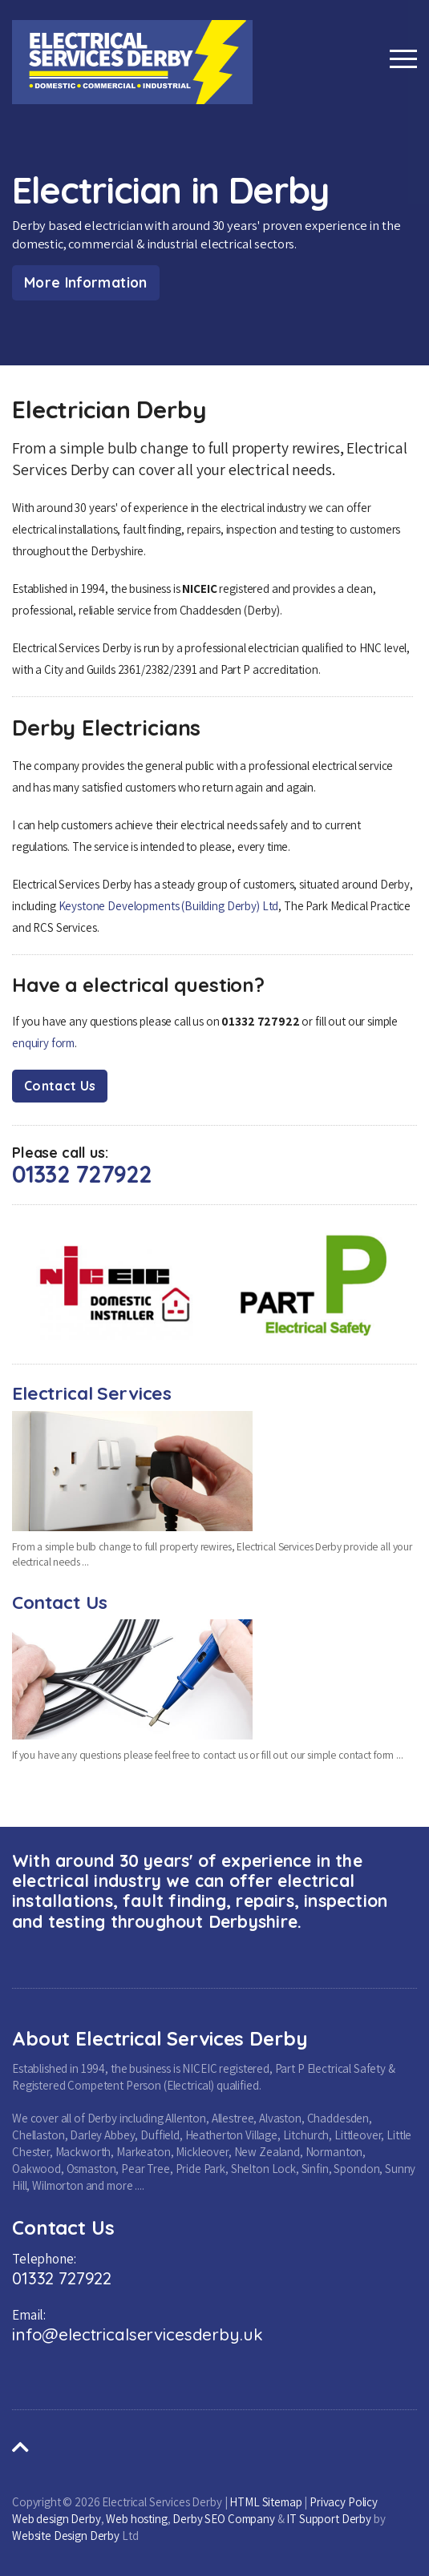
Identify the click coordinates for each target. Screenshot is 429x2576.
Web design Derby (56, 2518)
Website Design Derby (65, 2535)
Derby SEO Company (223, 2518)
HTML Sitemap (265, 2501)
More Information (86, 282)
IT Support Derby (328, 2518)
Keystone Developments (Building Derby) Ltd (169, 905)
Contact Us (59, 1086)
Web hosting (136, 2518)
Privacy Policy (344, 2501)
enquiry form (43, 1042)
